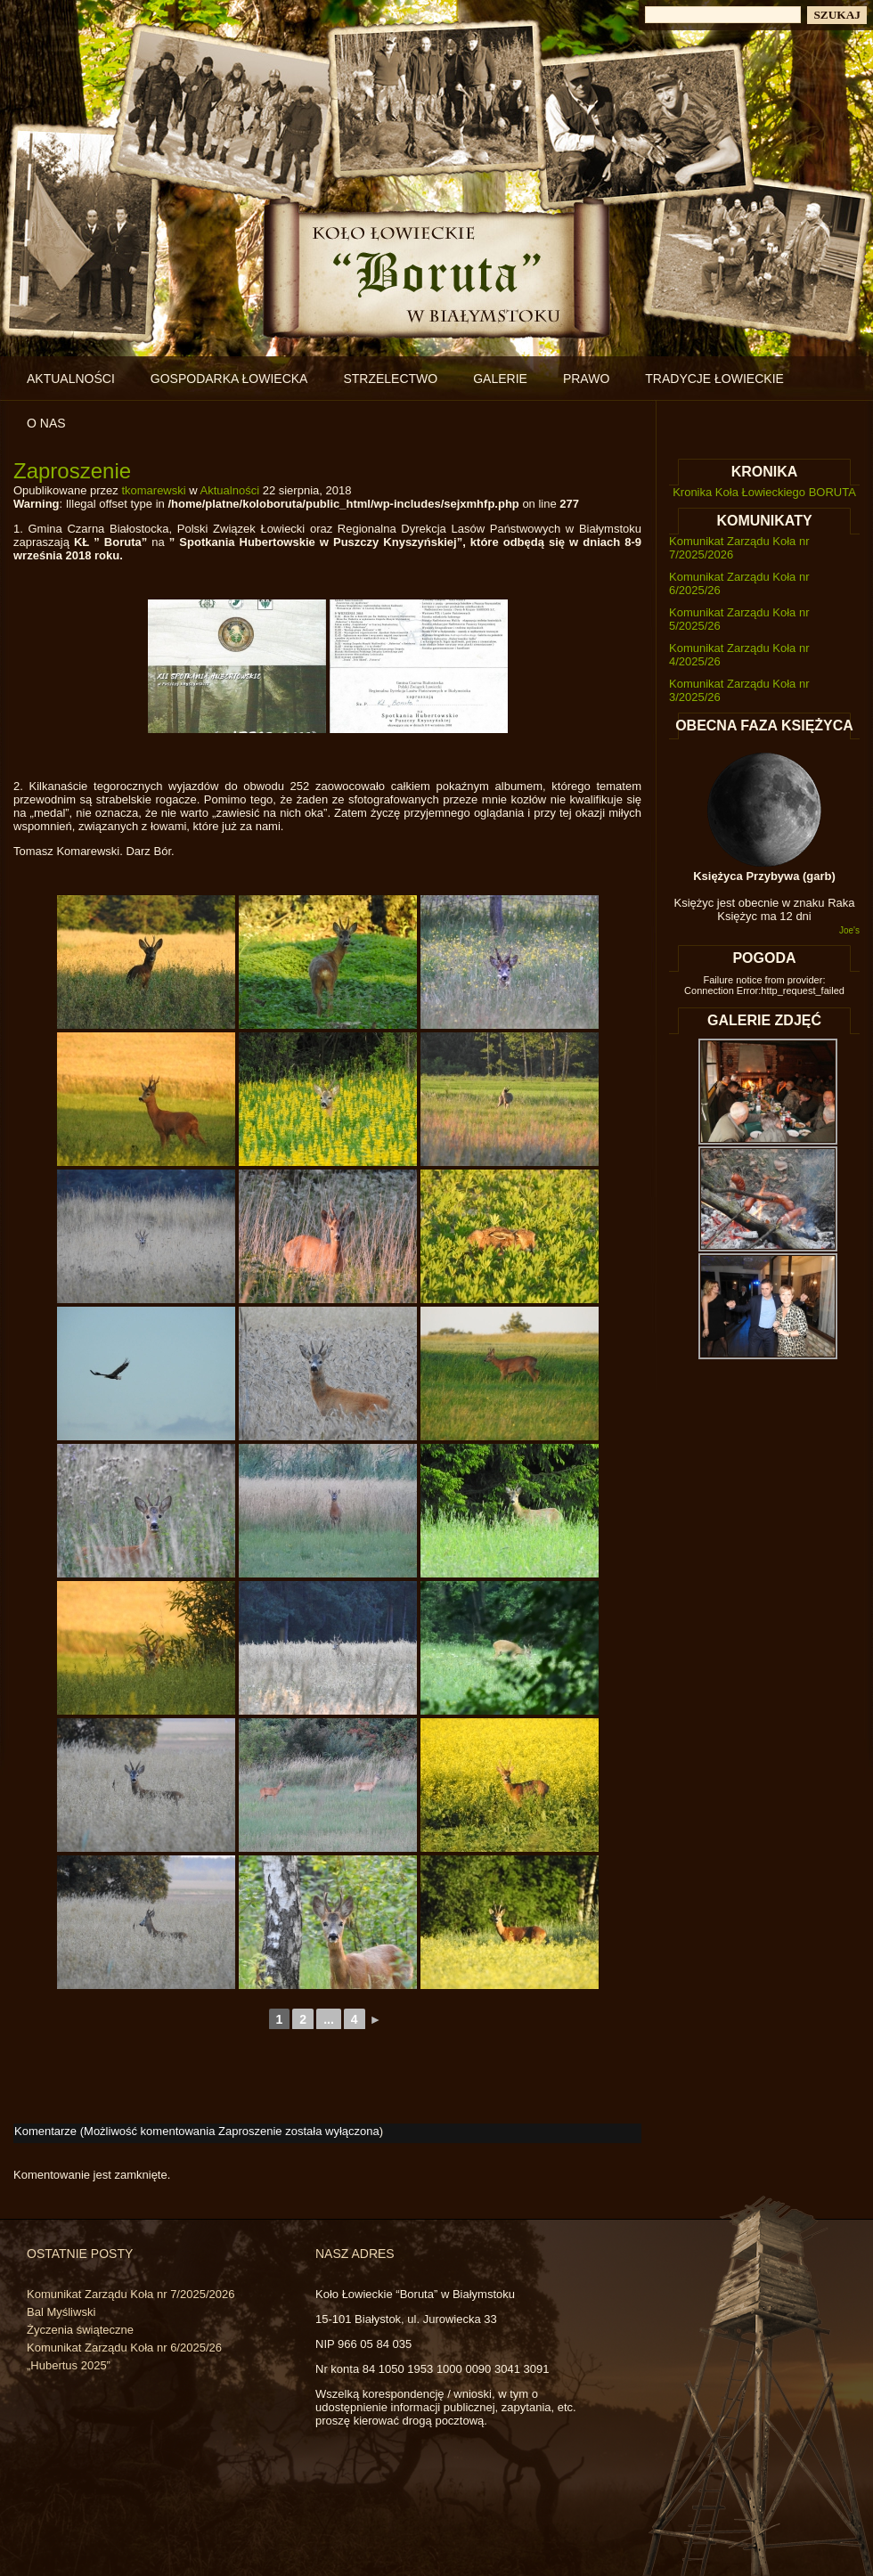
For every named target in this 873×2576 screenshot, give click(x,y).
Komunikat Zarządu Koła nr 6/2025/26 (124, 2347)
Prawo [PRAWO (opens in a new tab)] (586, 378)
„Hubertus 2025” (68, 2365)
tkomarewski (153, 490)
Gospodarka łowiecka (229, 378)
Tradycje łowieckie (714, 378)
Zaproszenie (72, 471)
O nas (46, 423)
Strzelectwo (390, 378)
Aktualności (71, 378)
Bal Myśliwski (61, 2312)
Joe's (849, 930)
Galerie (500, 378)
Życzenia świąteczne (80, 2329)
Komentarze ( (196, 2131)
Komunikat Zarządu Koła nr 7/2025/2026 (130, 2294)
